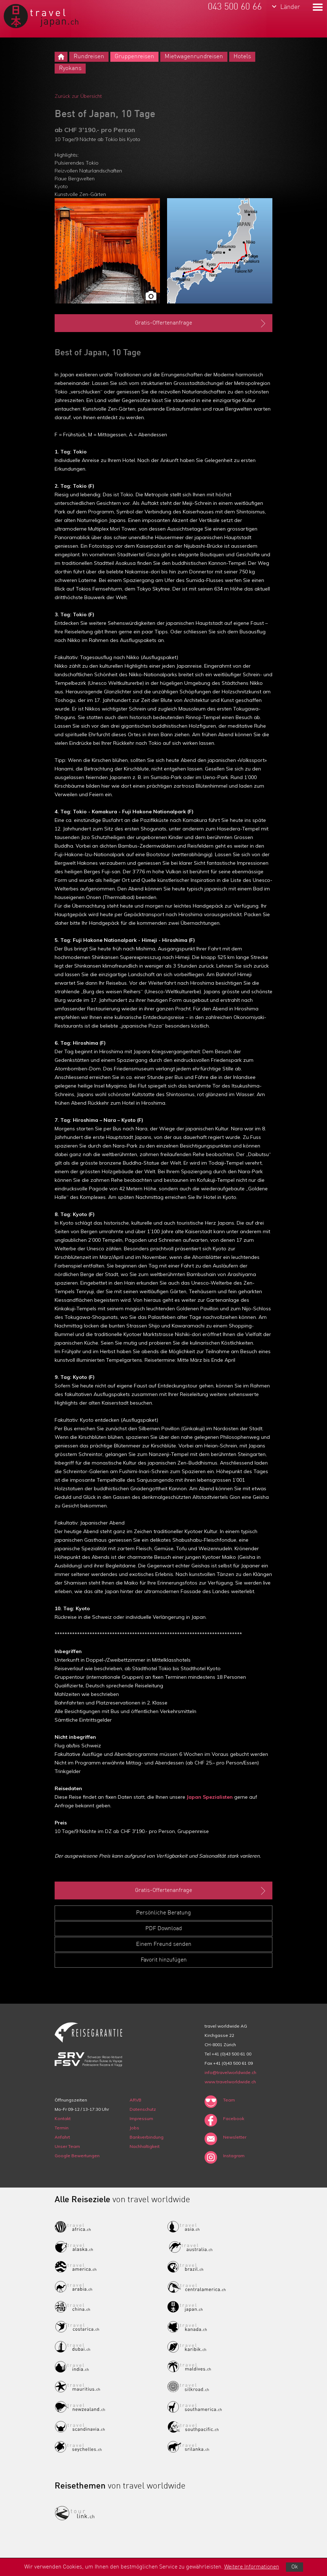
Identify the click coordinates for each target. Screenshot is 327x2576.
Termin (62, 2127)
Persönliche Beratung (163, 1913)
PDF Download (163, 1929)
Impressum (141, 2118)
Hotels (242, 57)
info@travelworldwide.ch (230, 2072)
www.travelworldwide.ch (230, 2081)
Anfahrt (62, 2137)
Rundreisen (89, 57)
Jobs (134, 2127)
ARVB (135, 2100)
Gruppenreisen (134, 57)
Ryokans (70, 68)
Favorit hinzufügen (164, 1960)
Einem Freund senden (163, 1944)
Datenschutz (143, 2109)
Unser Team (67, 2146)
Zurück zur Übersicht (78, 96)
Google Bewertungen (77, 2155)
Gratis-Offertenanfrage (201, 323)
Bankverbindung (147, 2137)
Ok (294, 2567)
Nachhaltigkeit (145, 2146)
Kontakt (63, 2118)
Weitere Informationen (251, 2567)
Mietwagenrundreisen (194, 57)
